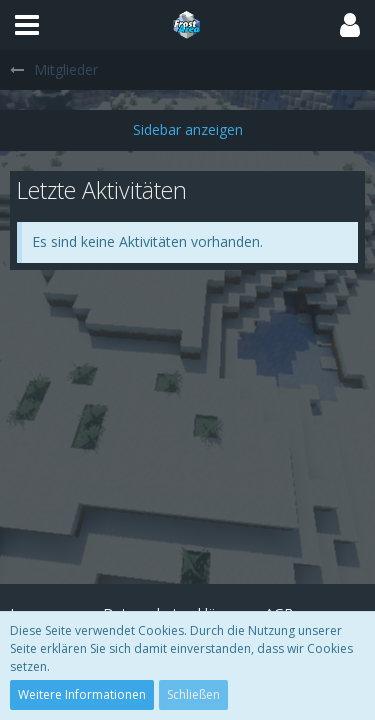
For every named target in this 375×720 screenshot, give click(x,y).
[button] (27, 25)
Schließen (193, 694)
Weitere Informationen (82, 694)
